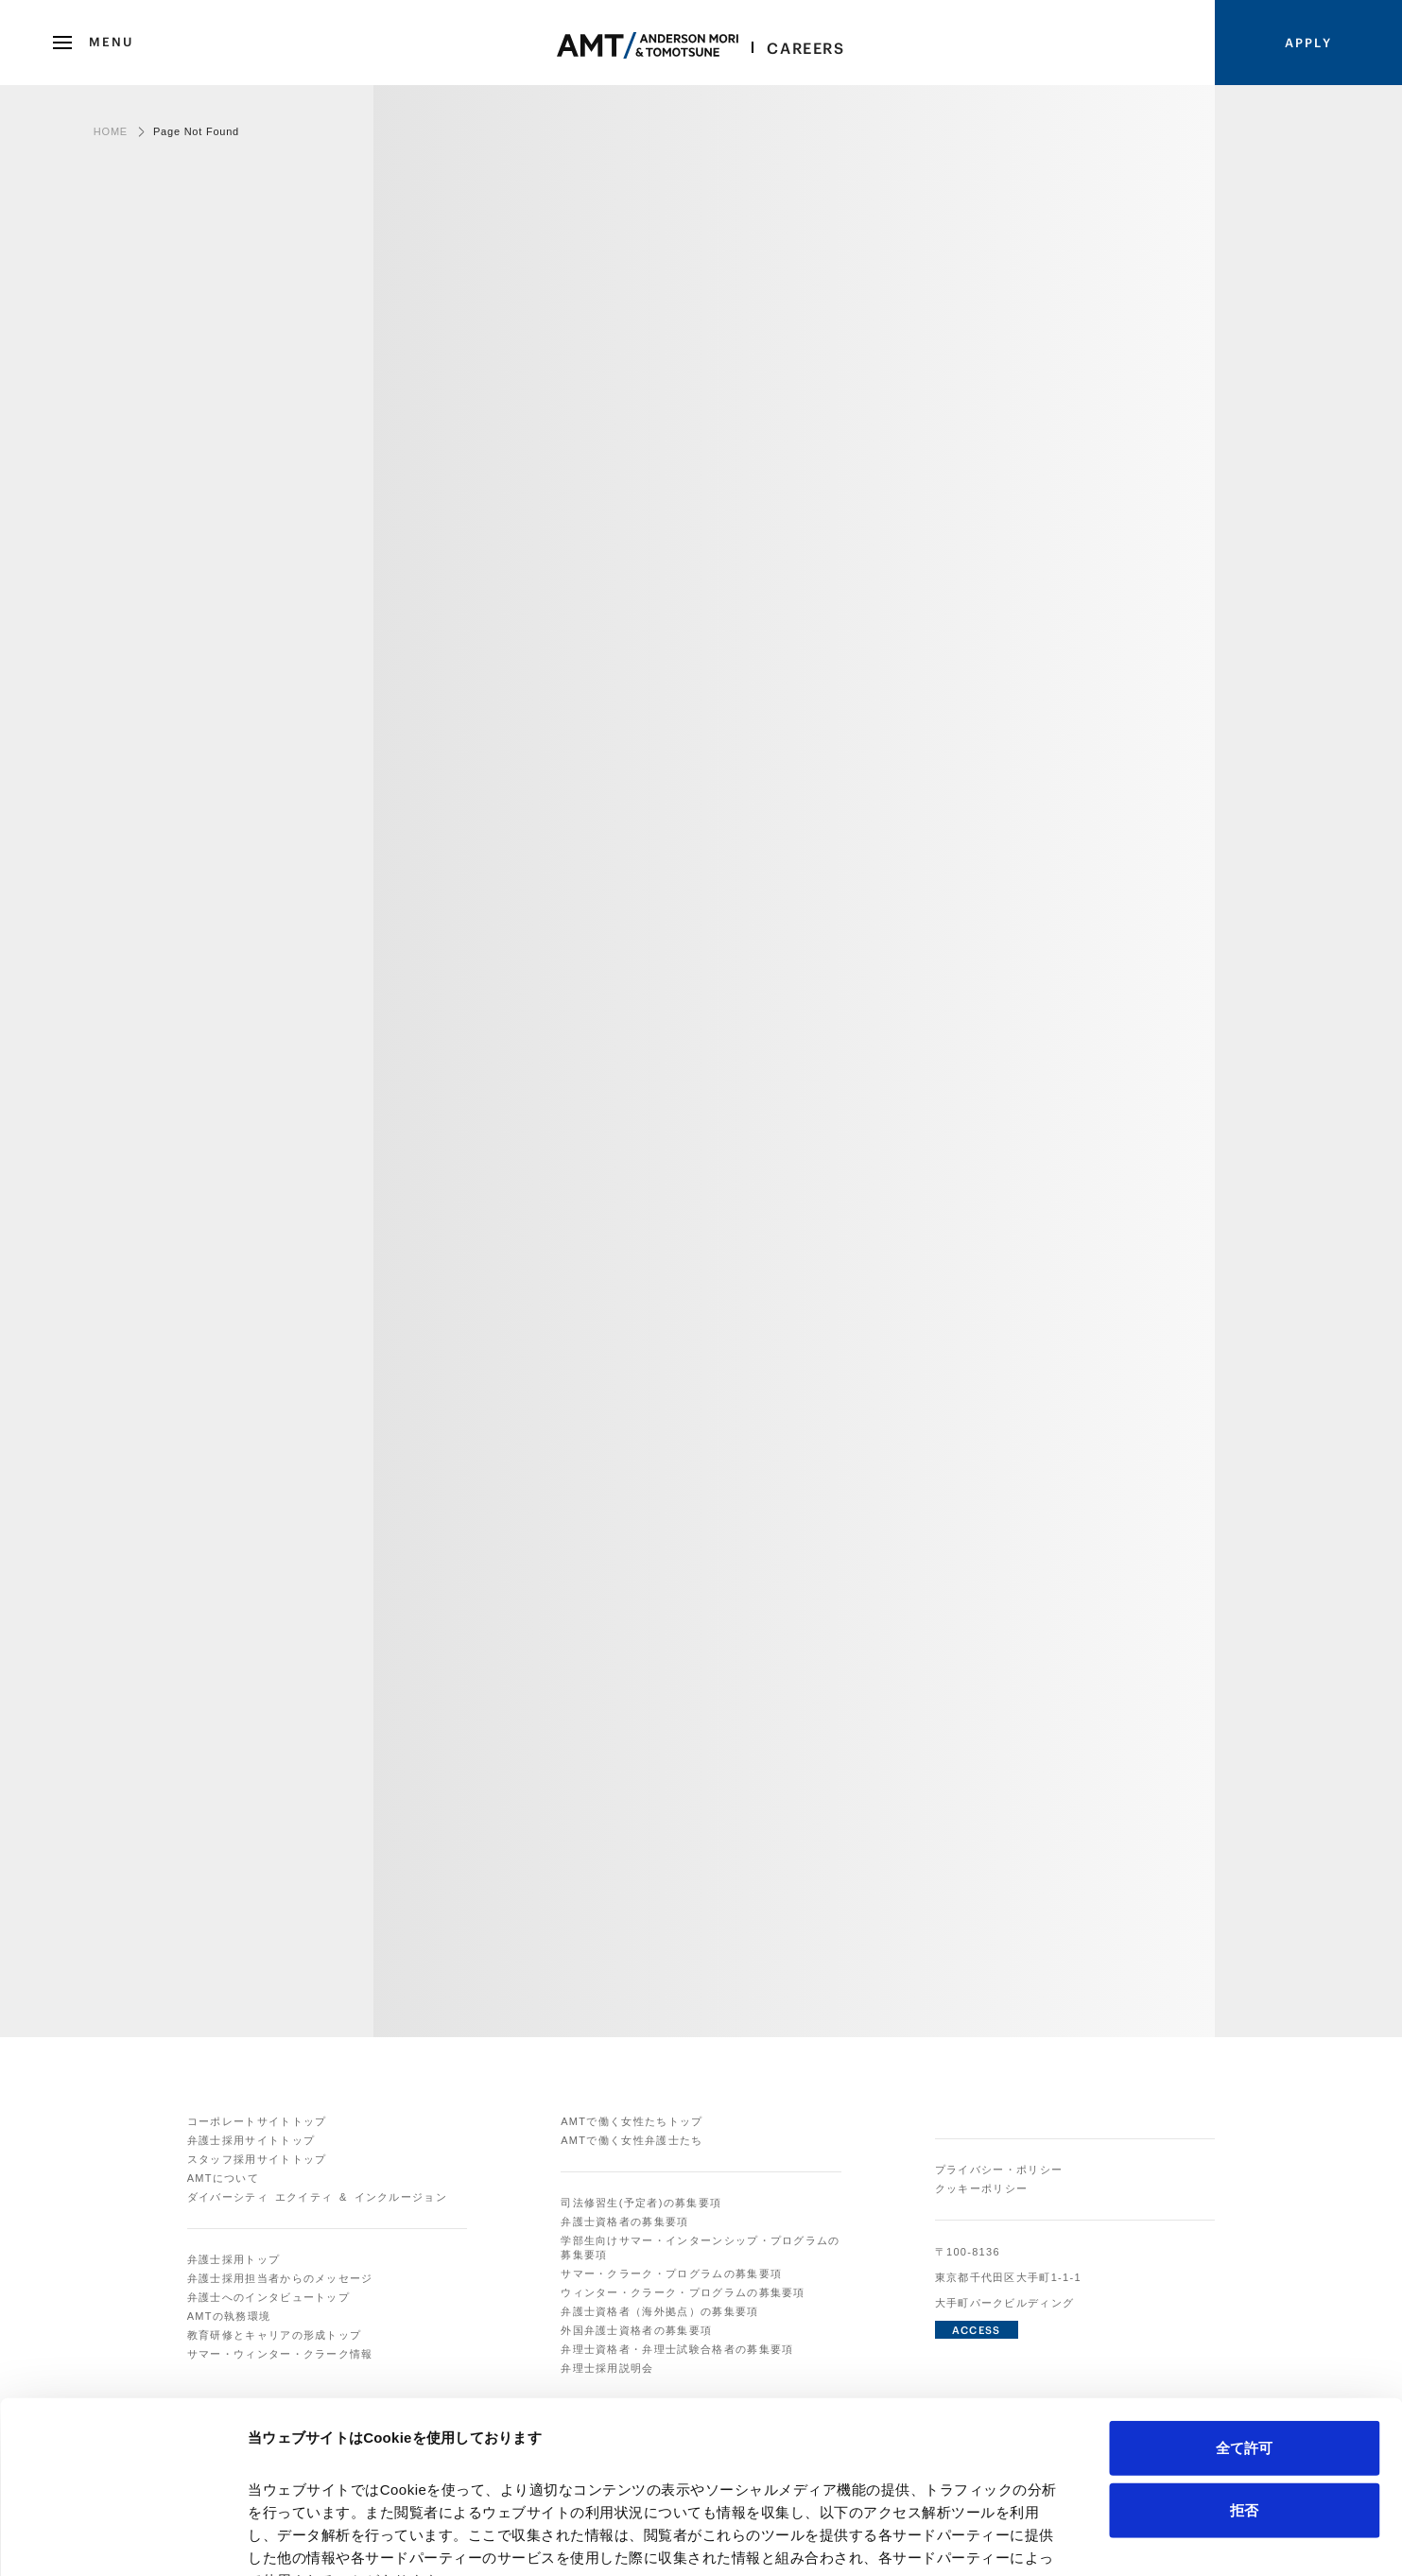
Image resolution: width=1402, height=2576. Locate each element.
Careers (805, 48)
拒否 (1244, 2349)
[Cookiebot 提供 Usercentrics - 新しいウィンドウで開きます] (122, 2539)
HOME (111, 131)
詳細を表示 (912, 2539)
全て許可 (1244, 2287)
